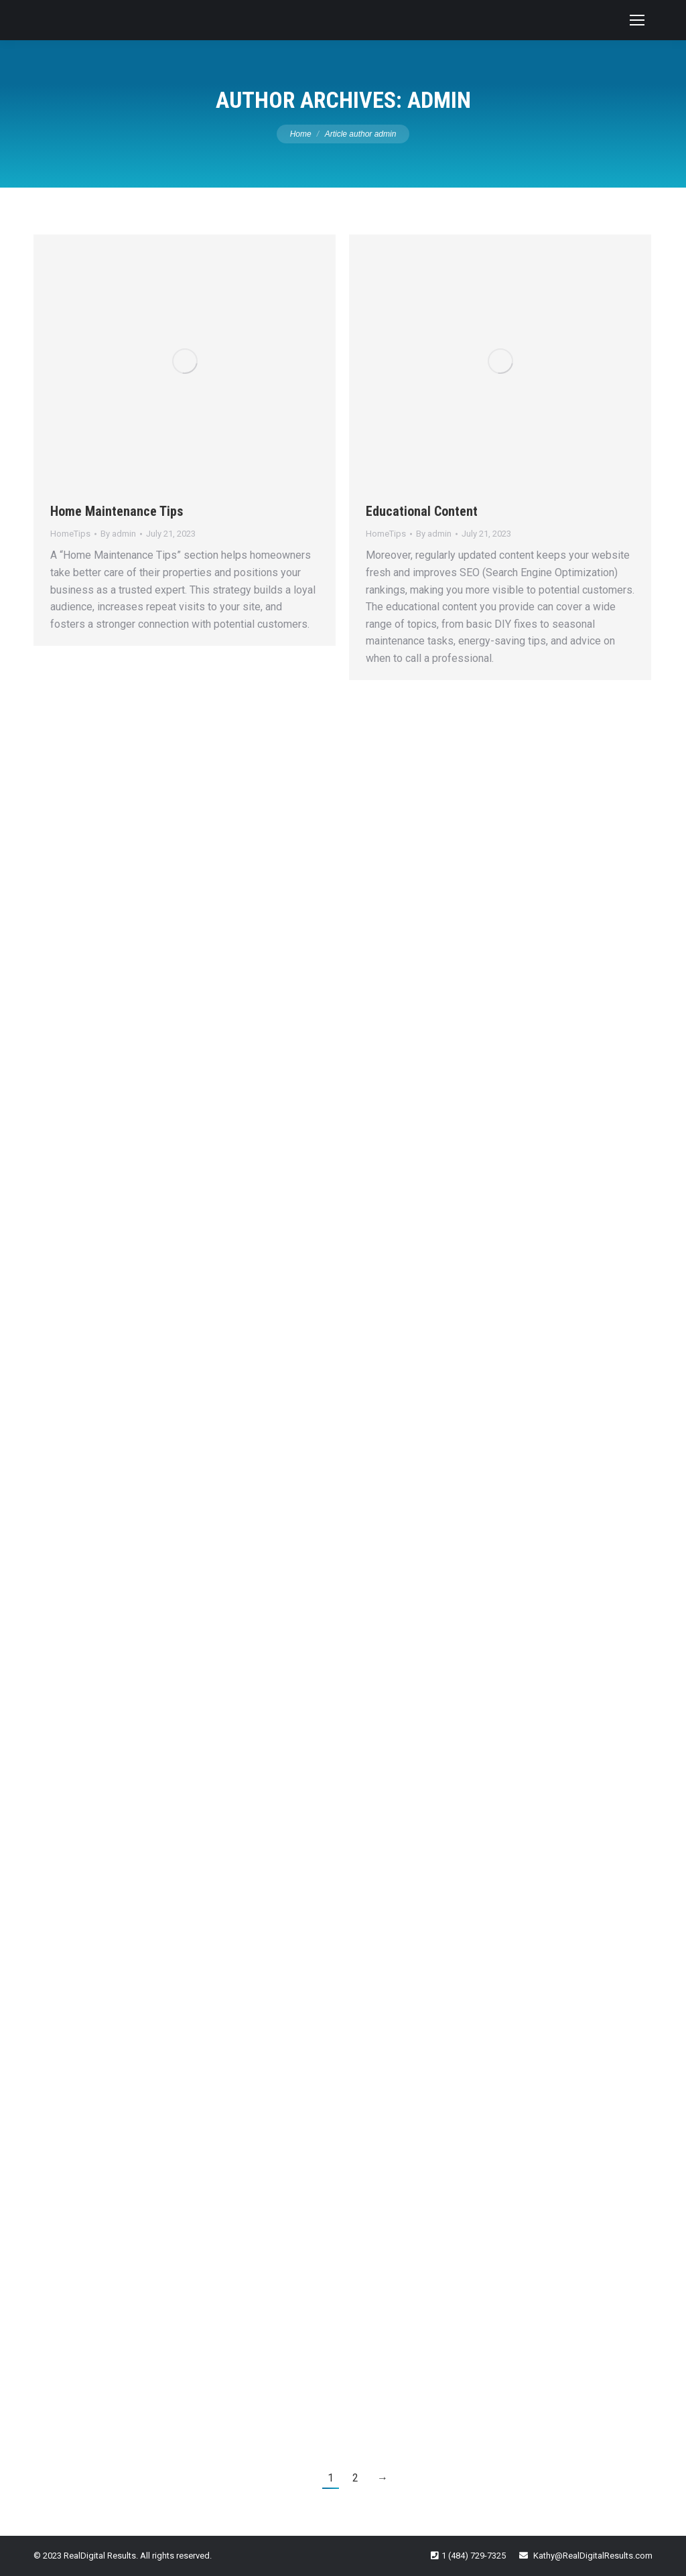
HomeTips (70, 534)
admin (439, 99)
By (118, 534)
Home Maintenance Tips (116, 511)
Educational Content (422, 511)
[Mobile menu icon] (637, 20)
